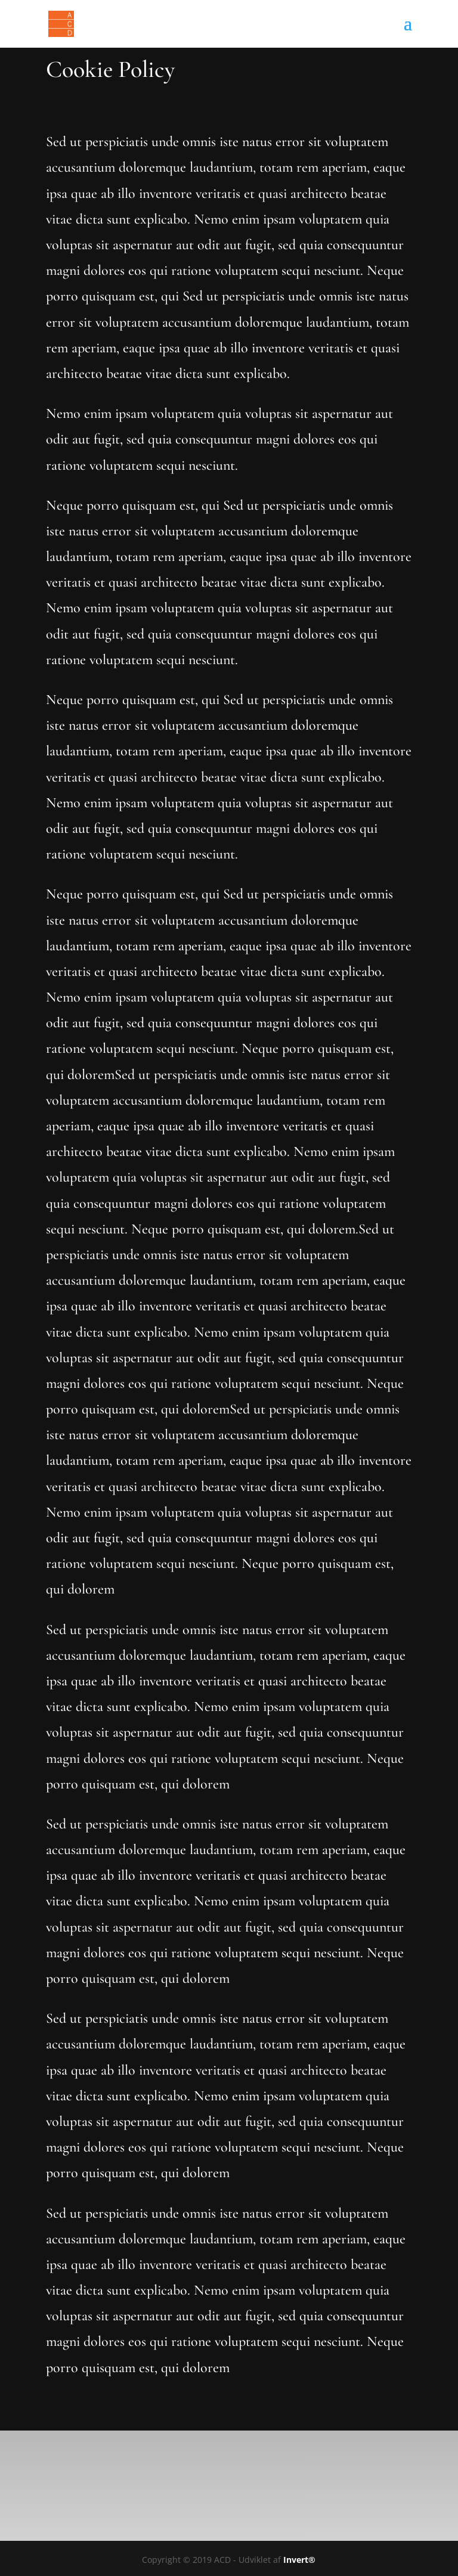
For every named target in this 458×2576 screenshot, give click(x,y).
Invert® (299, 2559)
